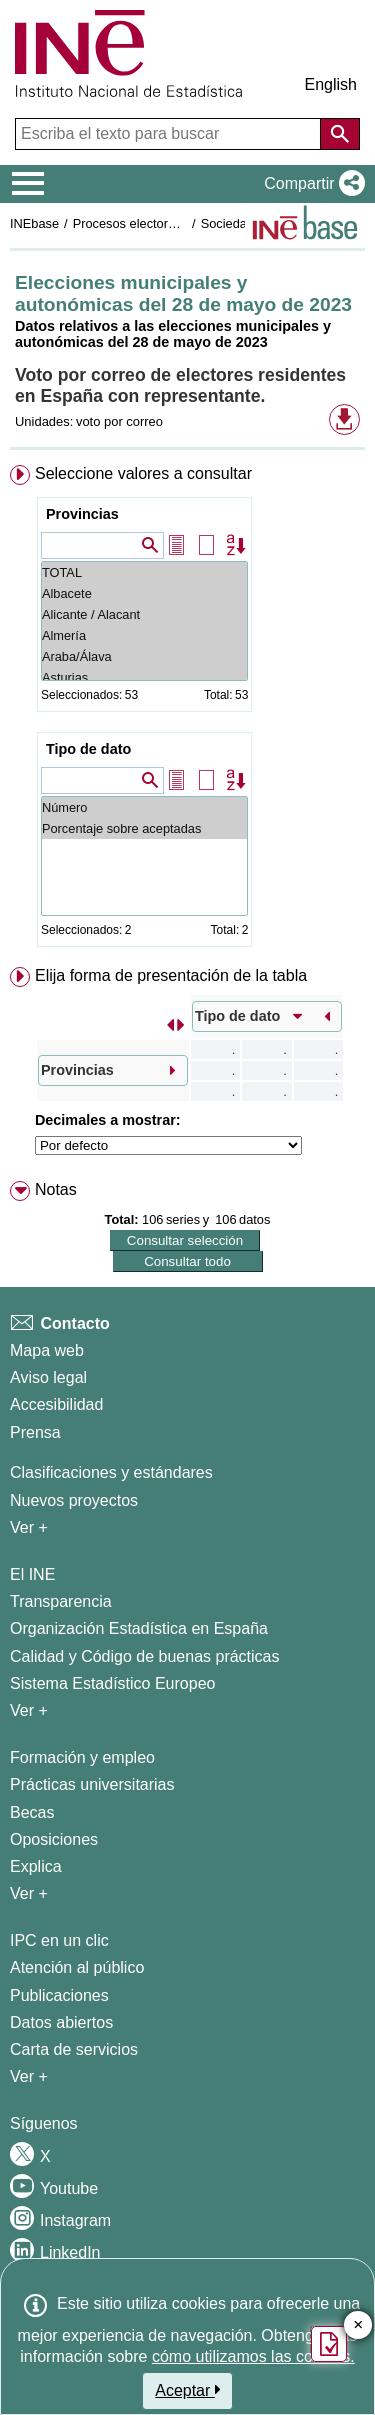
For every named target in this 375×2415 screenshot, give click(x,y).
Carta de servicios (74, 2049)
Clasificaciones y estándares (111, 1472)
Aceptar (187, 2390)
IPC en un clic (59, 1940)
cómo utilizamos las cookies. (253, 2356)
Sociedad (227, 223)
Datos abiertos (61, 2022)
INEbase (34, 223)
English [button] (331, 84)
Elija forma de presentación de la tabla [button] (171, 975)
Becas (32, 1812)
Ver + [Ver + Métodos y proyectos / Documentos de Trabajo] (29, 1527)
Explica (36, 1866)
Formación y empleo (82, 1757)
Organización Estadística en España (139, 1628)
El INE (32, 1574)
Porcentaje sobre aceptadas (144, 828)
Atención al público (77, 1967)
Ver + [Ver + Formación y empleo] (29, 1893)
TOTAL (144, 572)
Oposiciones (54, 1839)
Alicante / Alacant (144, 614)
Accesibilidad (56, 1404)
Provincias (82, 514)
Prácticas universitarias (92, 1784)
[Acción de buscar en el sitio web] (340, 134)
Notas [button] (56, 1189)
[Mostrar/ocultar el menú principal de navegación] (28, 184)
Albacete (144, 593)
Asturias (144, 677)
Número (144, 807)
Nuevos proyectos (74, 1500)
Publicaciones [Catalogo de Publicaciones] (59, 1995)
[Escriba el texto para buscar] (170, 134)
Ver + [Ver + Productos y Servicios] (29, 2076)
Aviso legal (48, 1377)
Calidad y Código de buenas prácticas (145, 1656)
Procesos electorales (132, 223)
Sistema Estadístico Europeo (112, 1683)
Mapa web (47, 1350)
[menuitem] (187, 710)
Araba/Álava (144, 656)
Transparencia (61, 1601)
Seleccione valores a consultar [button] (143, 473)
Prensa (35, 1432)
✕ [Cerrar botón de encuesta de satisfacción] (358, 2325)
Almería (144, 635)
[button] (310, 184)
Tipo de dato (88, 749)
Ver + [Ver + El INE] (29, 1710)
